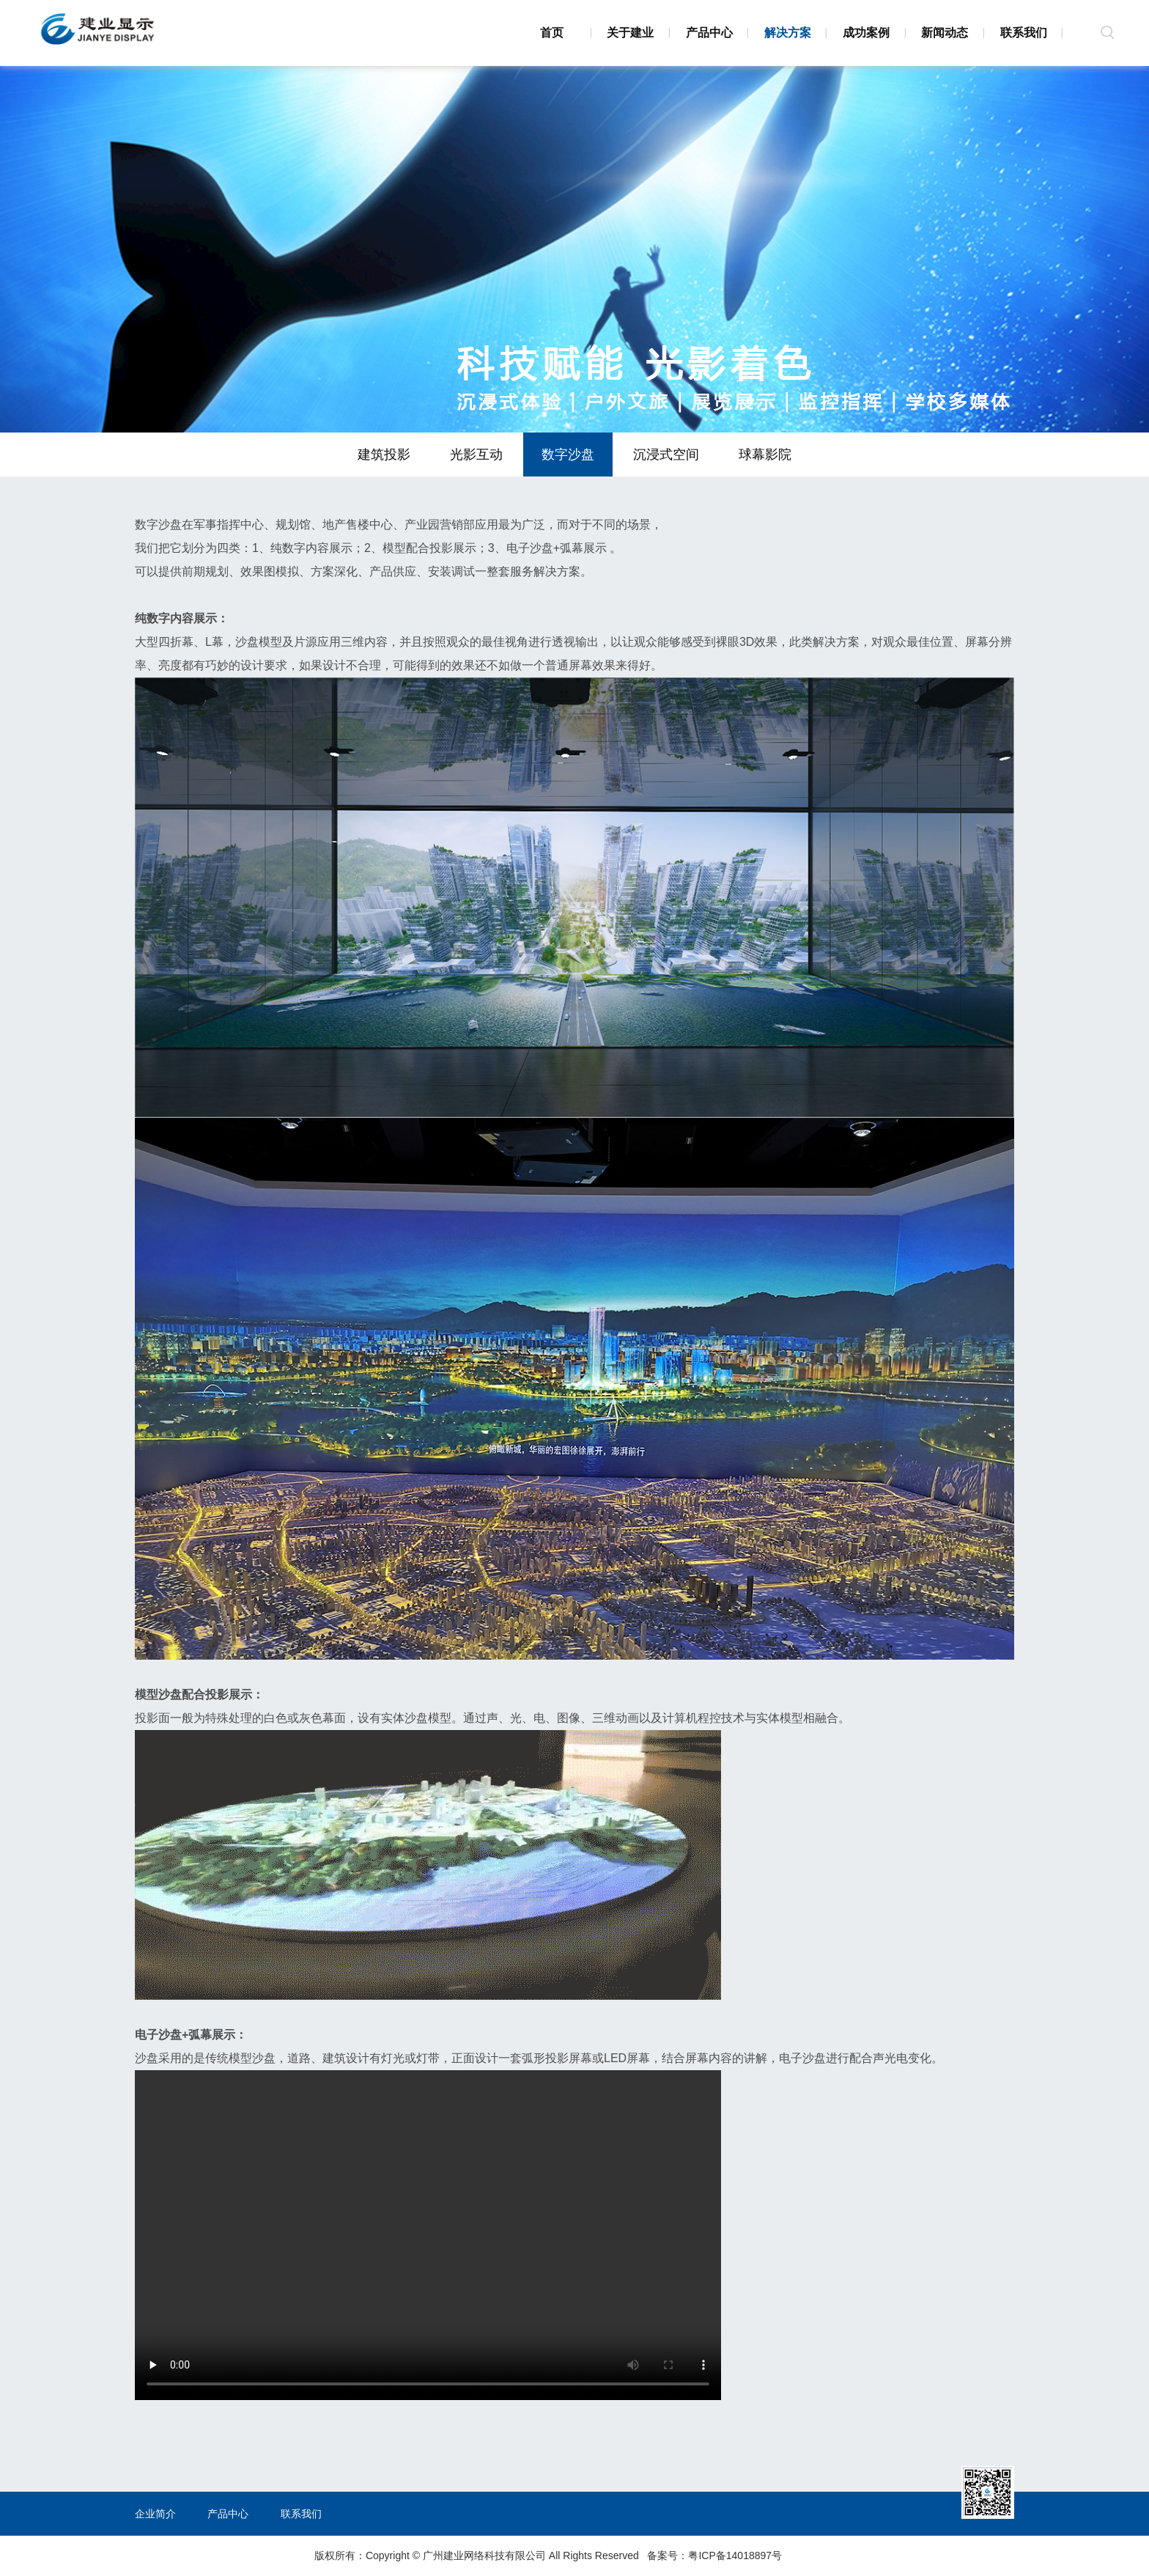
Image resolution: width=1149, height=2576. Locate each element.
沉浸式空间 (666, 454)
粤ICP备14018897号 (735, 2555)
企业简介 (155, 2514)
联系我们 (1023, 32)
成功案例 (866, 32)
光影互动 (476, 454)
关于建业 (630, 32)
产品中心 (709, 32)
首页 (552, 32)
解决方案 (787, 32)
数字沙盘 (568, 454)
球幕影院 (765, 454)
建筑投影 (384, 454)
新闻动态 (944, 32)
